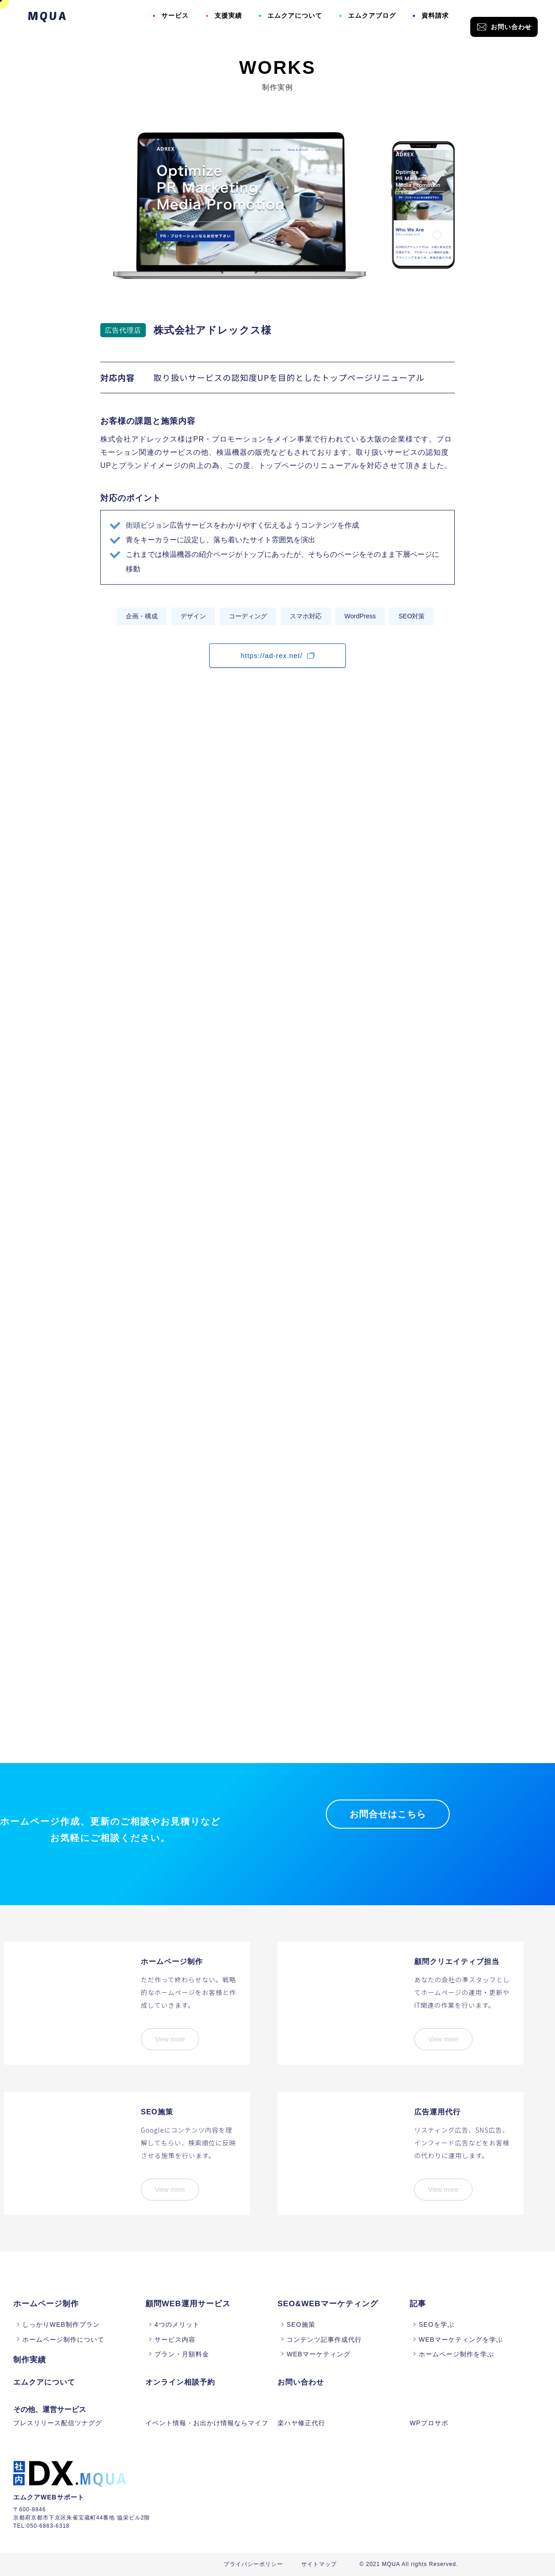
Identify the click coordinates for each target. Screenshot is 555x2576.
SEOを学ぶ (436, 2324)
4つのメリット (177, 2324)
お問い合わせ (504, 26)
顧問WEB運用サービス (188, 2303)
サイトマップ (319, 2564)
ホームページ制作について (63, 2339)
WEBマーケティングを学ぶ (461, 2339)
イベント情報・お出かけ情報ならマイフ (206, 2423)
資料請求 (435, 15)
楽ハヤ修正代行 (301, 2423)
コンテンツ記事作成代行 (324, 2339)
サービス (175, 15)
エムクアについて (294, 15)
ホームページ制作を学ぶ (456, 2354)
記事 (418, 2303)
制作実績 (29, 2359)
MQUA (47, 15)
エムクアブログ (372, 15)
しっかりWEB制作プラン (61, 2324)
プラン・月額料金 (181, 2354)
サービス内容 (174, 2339)
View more (170, 2039)
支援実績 (228, 15)
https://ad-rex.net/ (277, 655)
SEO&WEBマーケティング (328, 2303)
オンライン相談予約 (180, 2382)
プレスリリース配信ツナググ (57, 2423)
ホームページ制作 (46, 2303)
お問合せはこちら (387, 1814)
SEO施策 (301, 2324)
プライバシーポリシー (253, 2564)
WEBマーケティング (318, 2354)
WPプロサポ (429, 2423)
